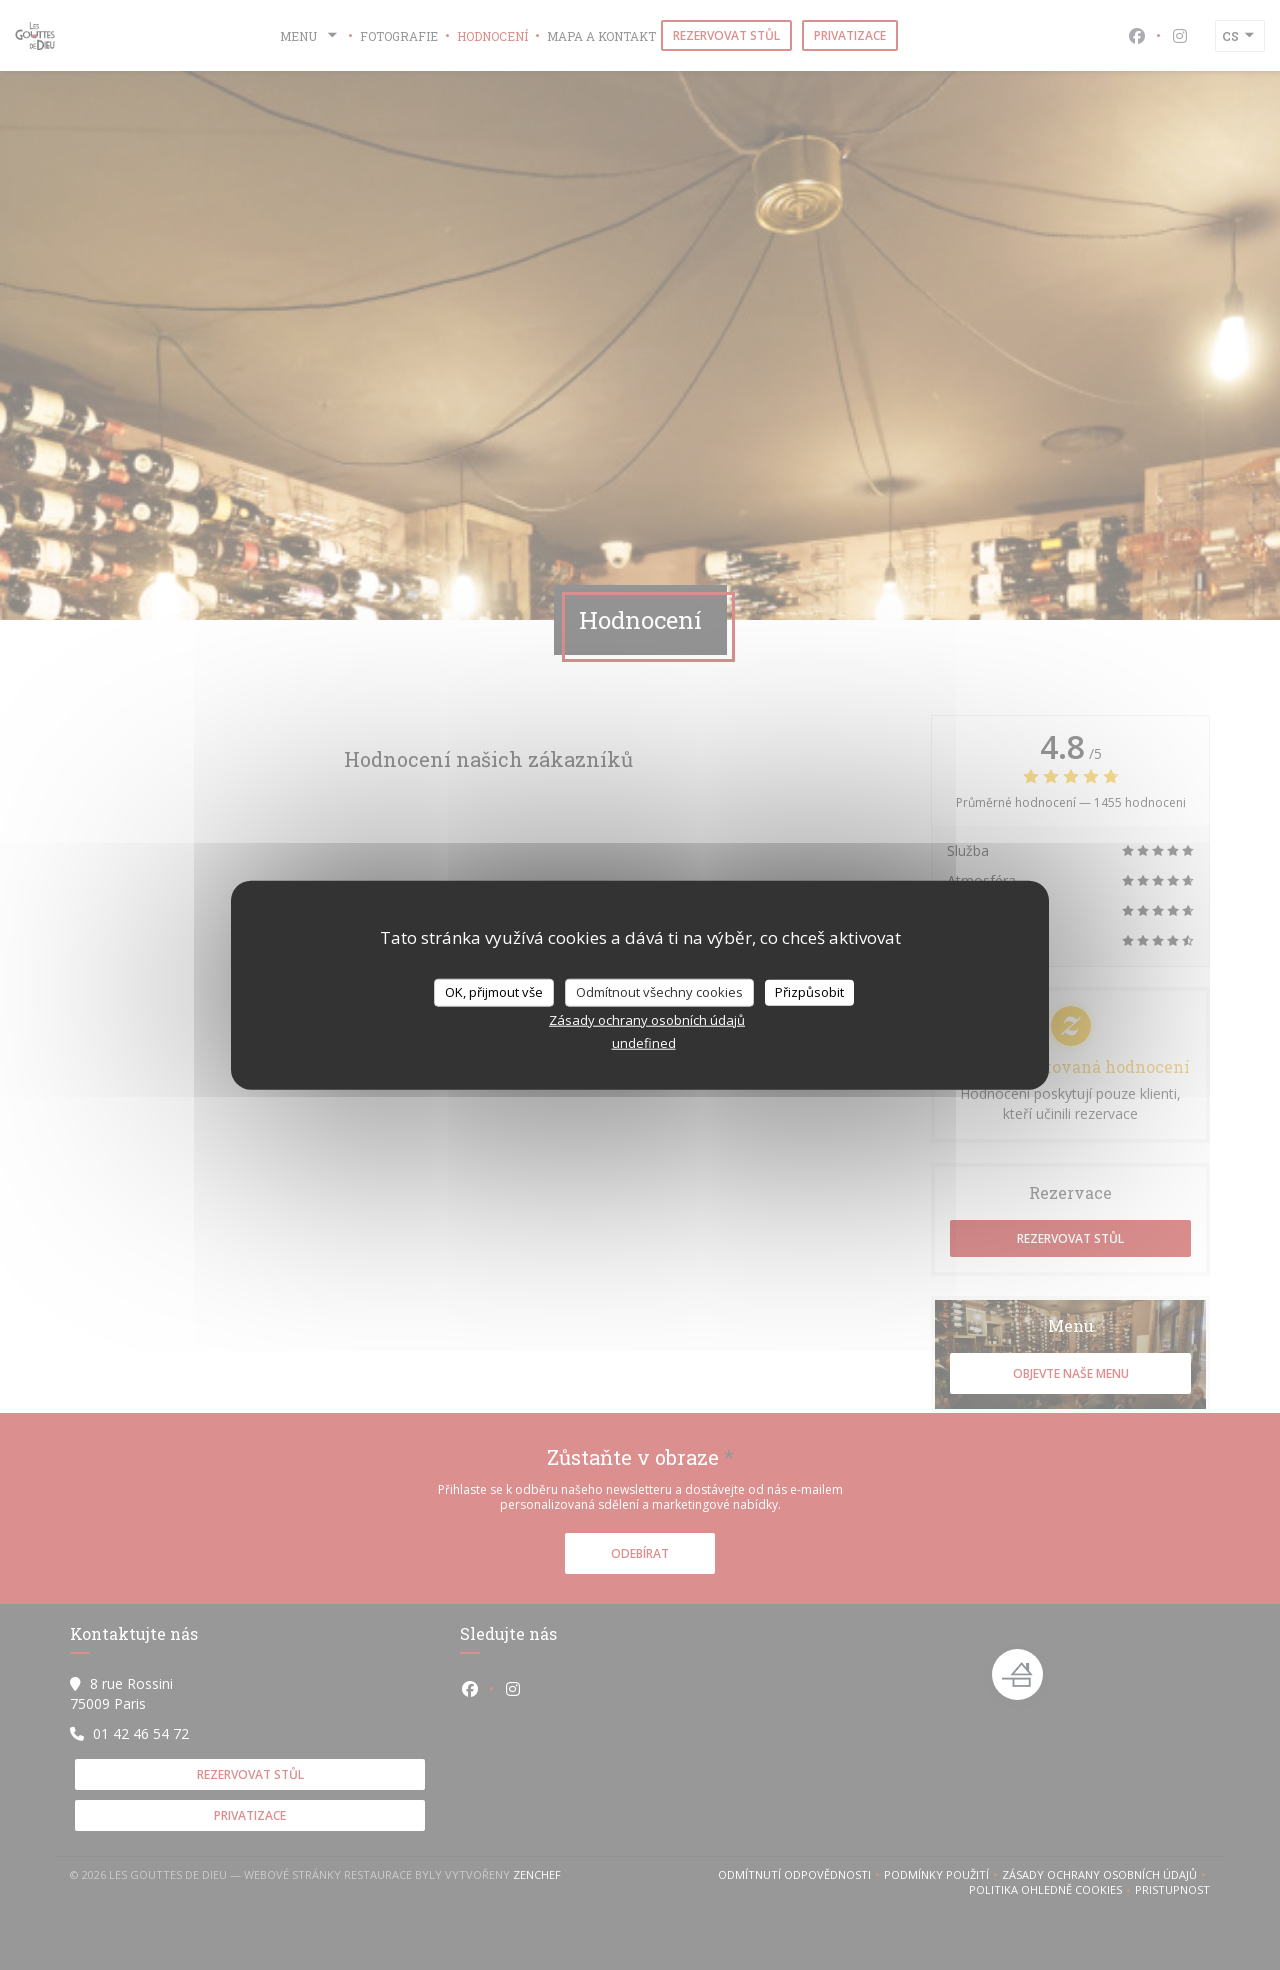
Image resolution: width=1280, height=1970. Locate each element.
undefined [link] (644, 1042)
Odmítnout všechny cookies (659, 992)
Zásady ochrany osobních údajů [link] (647, 1019)
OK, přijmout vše (494, 992)
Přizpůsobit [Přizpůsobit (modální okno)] (809, 992)
